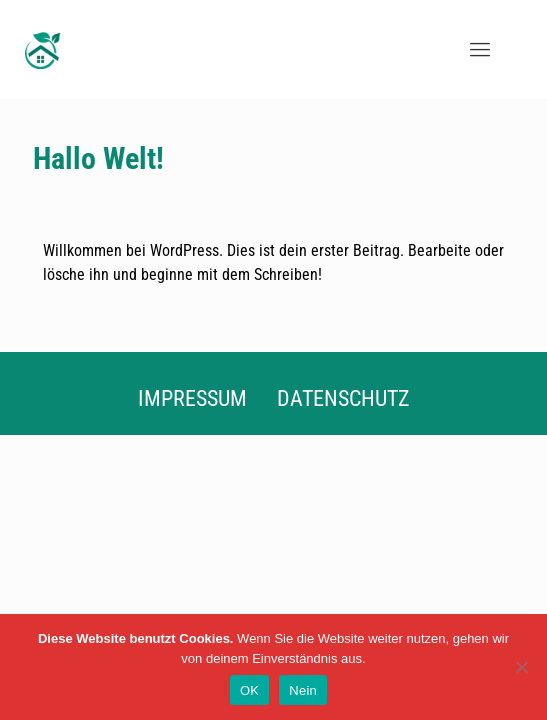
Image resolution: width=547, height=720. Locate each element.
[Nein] (522, 667)
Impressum (192, 398)
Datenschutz (343, 398)
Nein (303, 690)
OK (249, 690)
